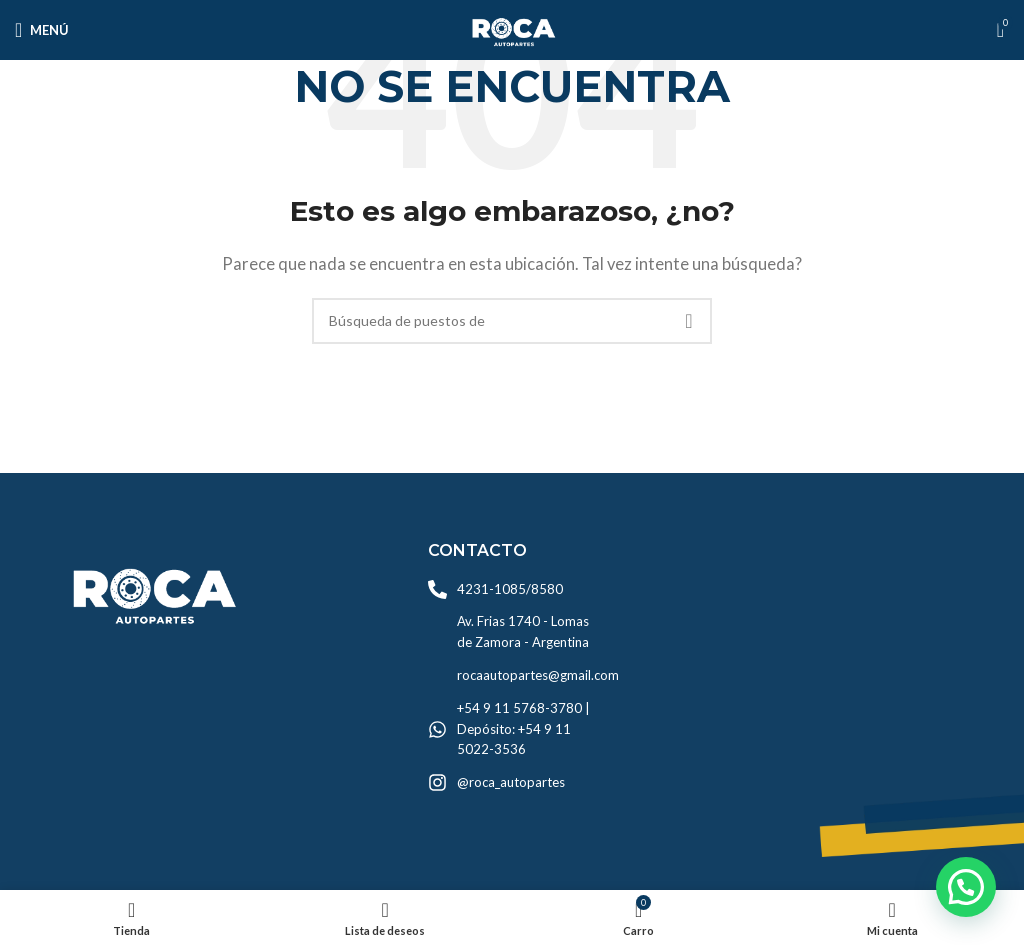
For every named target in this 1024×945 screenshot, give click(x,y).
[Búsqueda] (512, 321)
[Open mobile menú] (42, 30)
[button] (966, 887)
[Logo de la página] (512, 28)
